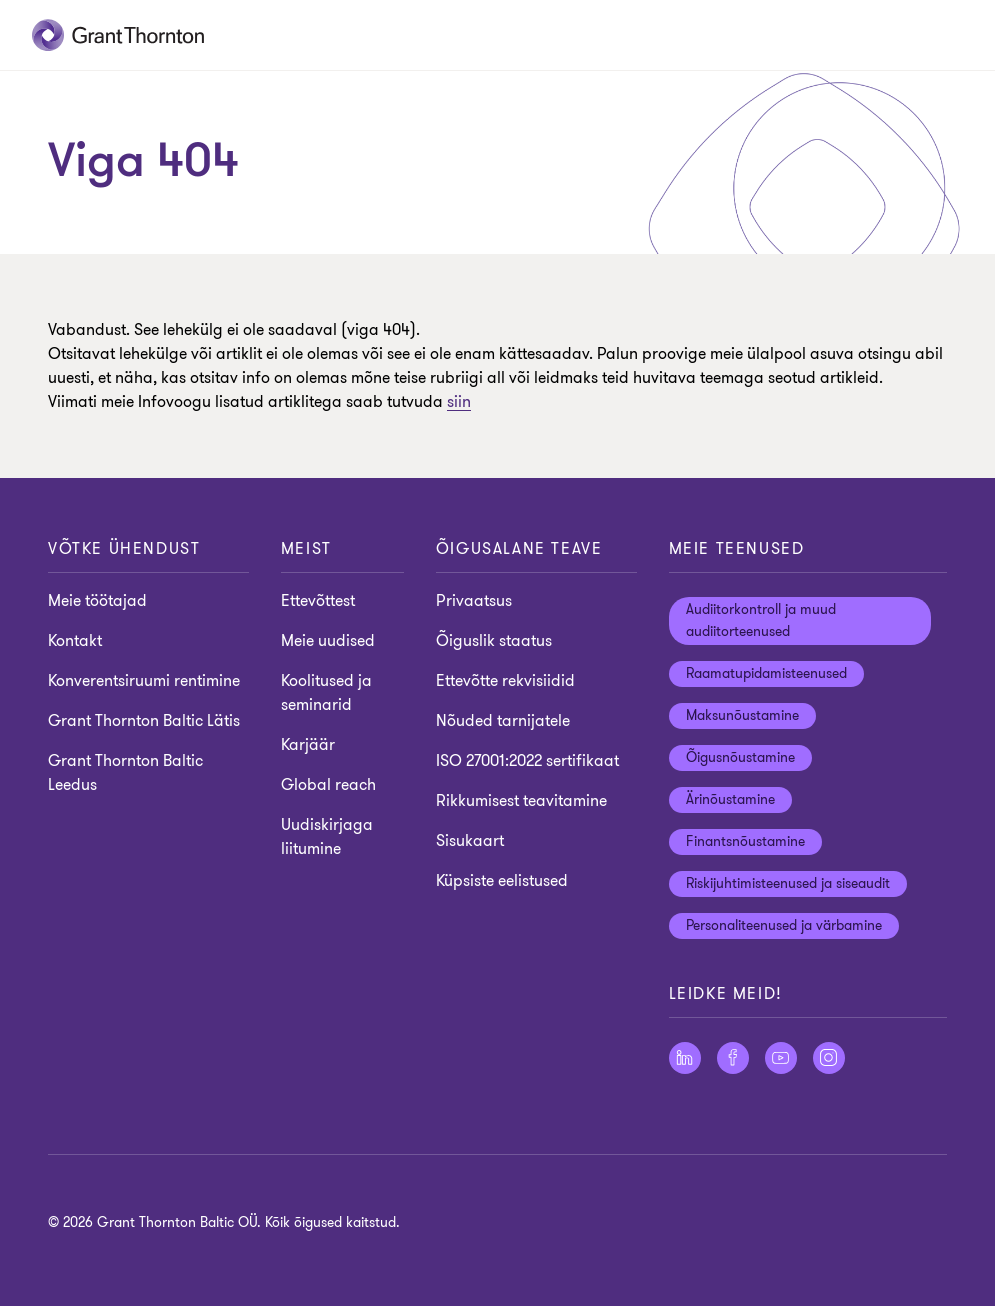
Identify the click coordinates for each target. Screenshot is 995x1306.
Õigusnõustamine (740, 757)
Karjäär (308, 745)
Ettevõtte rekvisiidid (505, 681)
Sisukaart (470, 841)
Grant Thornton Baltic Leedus (125, 773)
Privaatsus (474, 601)
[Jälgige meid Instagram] (829, 1058)
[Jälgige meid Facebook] (733, 1058)
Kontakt (75, 641)
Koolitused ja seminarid (326, 693)
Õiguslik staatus (494, 641)
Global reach (328, 785)
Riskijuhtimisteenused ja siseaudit (788, 883)
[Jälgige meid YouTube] (781, 1058)
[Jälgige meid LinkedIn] (685, 1058)
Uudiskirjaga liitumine (327, 837)
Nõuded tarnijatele (503, 721)
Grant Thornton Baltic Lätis (144, 721)
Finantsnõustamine (745, 841)
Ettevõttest (318, 601)
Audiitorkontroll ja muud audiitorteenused (761, 620)
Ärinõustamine (730, 799)
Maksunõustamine (742, 715)
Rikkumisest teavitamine (521, 801)
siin (459, 402)
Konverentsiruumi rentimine (144, 681)
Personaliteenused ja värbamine (784, 925)
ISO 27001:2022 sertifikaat (527, 761)
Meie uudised (328, 641)
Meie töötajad (97, 601)
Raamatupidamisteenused (766, 673)
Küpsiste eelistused (502, 881)
